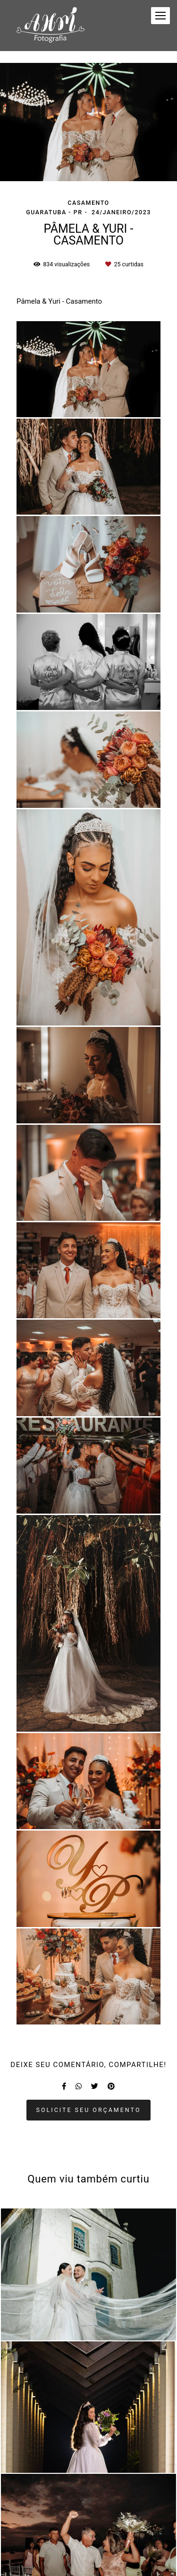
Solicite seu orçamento (88, 2109)
